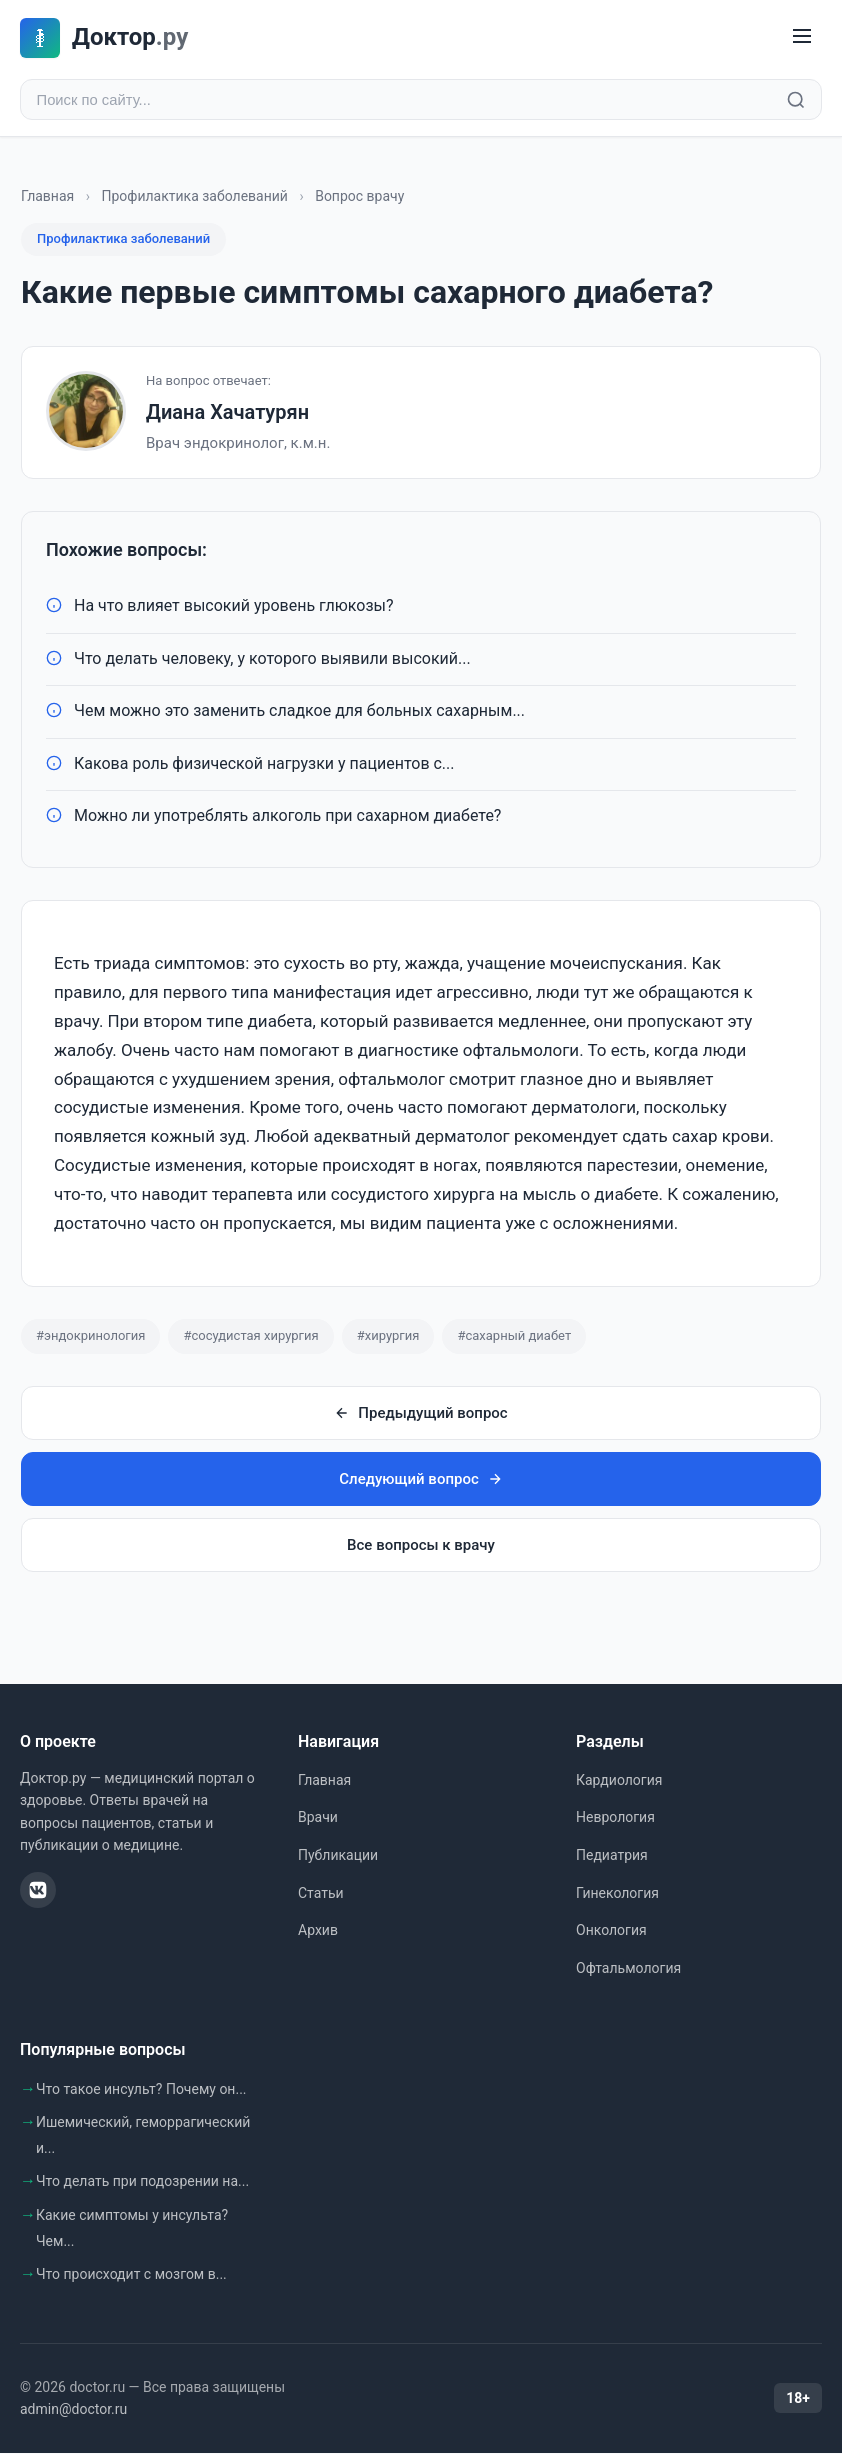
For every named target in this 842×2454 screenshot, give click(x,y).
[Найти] (796, 101)
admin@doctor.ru (73, 2411)
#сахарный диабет (514, 1337)
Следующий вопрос (420, 1481)
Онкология (611, 1932)
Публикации (338, 1857)
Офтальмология (628, 1970)
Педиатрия (612, 1857)
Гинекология (617, 1895)
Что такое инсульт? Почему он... (141, 2090)
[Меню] (802, 37)
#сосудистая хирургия (250, 1337)
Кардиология (619, 1782)
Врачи (318, 1819)
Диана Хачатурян (227, 414)
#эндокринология (90, 1337)
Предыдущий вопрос (420, 1415)
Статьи (321, 1895)
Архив (318, 1932)
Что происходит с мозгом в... (131, 2276)
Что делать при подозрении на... (142, 2183)
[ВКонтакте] (38, 1892)
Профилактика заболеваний (194, 198)
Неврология (615, 1819)
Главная (47, 198)
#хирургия (388, 1337)
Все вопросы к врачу (421, 1547)
